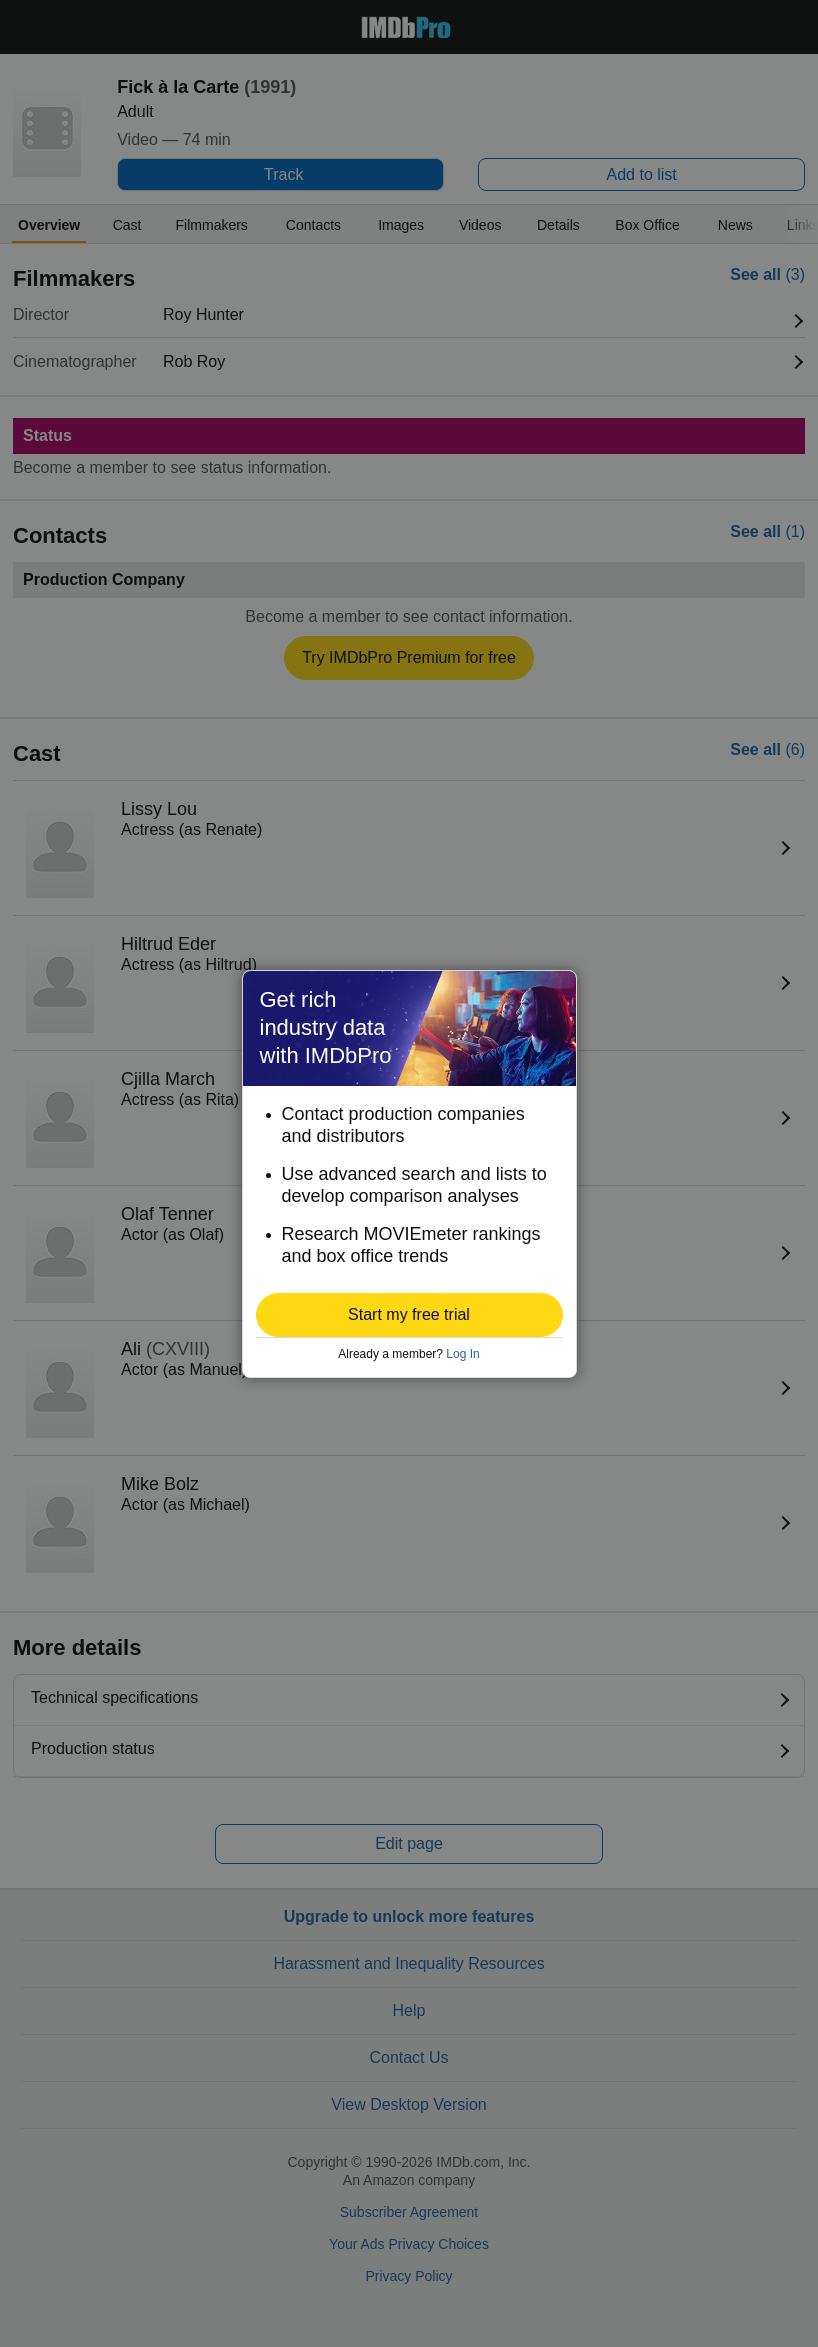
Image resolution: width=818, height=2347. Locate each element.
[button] (409, 1315)
